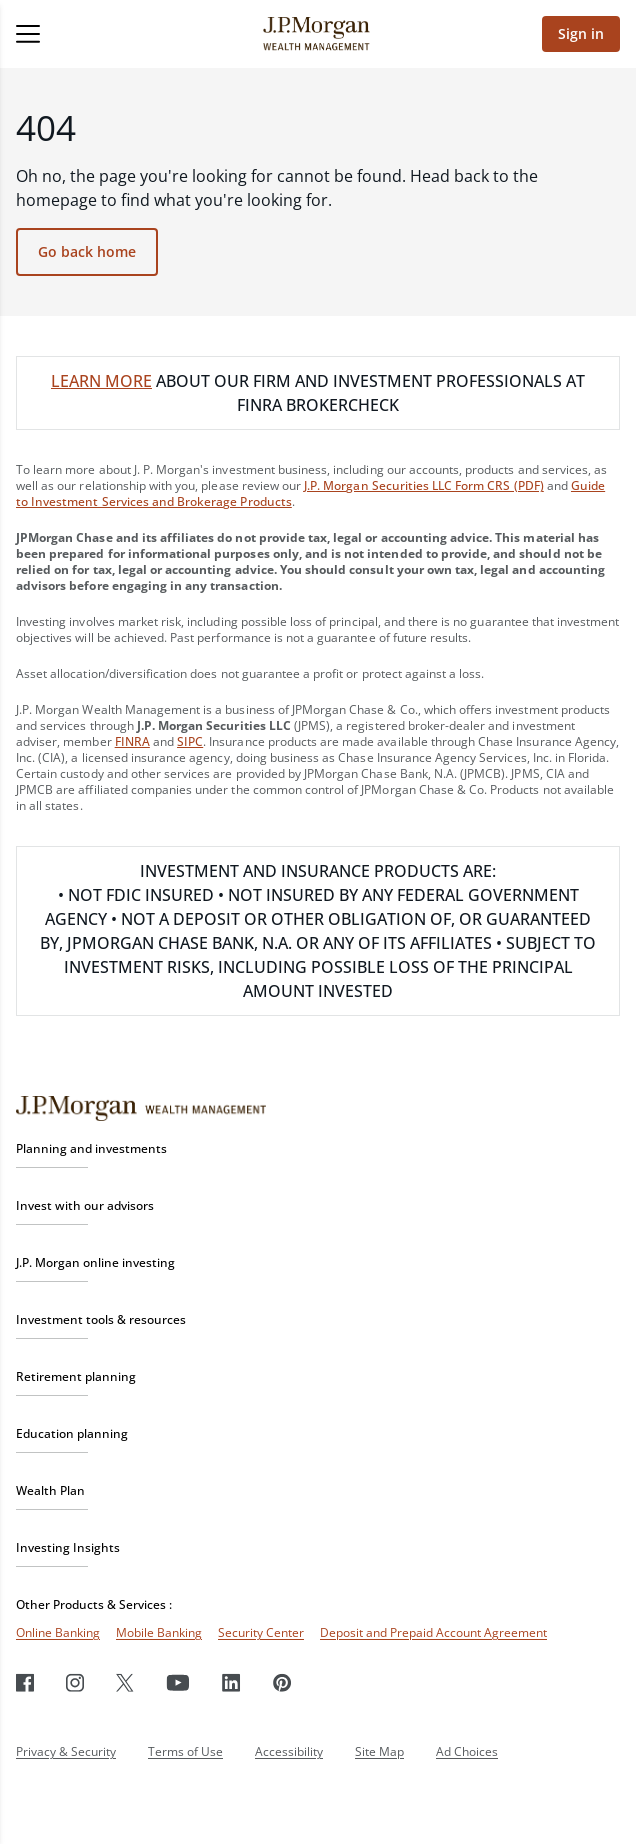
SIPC (190, 741)
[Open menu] (85, 34)
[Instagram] (75, 1682)
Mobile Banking (159, 1632)
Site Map (379, 1751)
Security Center (261, 1632)
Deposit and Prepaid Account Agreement (433, 1632)
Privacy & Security (66, 1751)
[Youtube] (178, 1682)
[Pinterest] (282, 1682)
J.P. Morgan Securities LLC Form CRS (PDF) (424, 485)
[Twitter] (125, 1682)
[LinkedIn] (231, 1682)
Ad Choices (467, 1751)
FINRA (132, 741)
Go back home (87, 251)
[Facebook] (25, 1682)
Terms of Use (185, 1751)
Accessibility (289, 1751)
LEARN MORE (101, 381)
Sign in (581, 33)
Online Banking (58, 1632)
